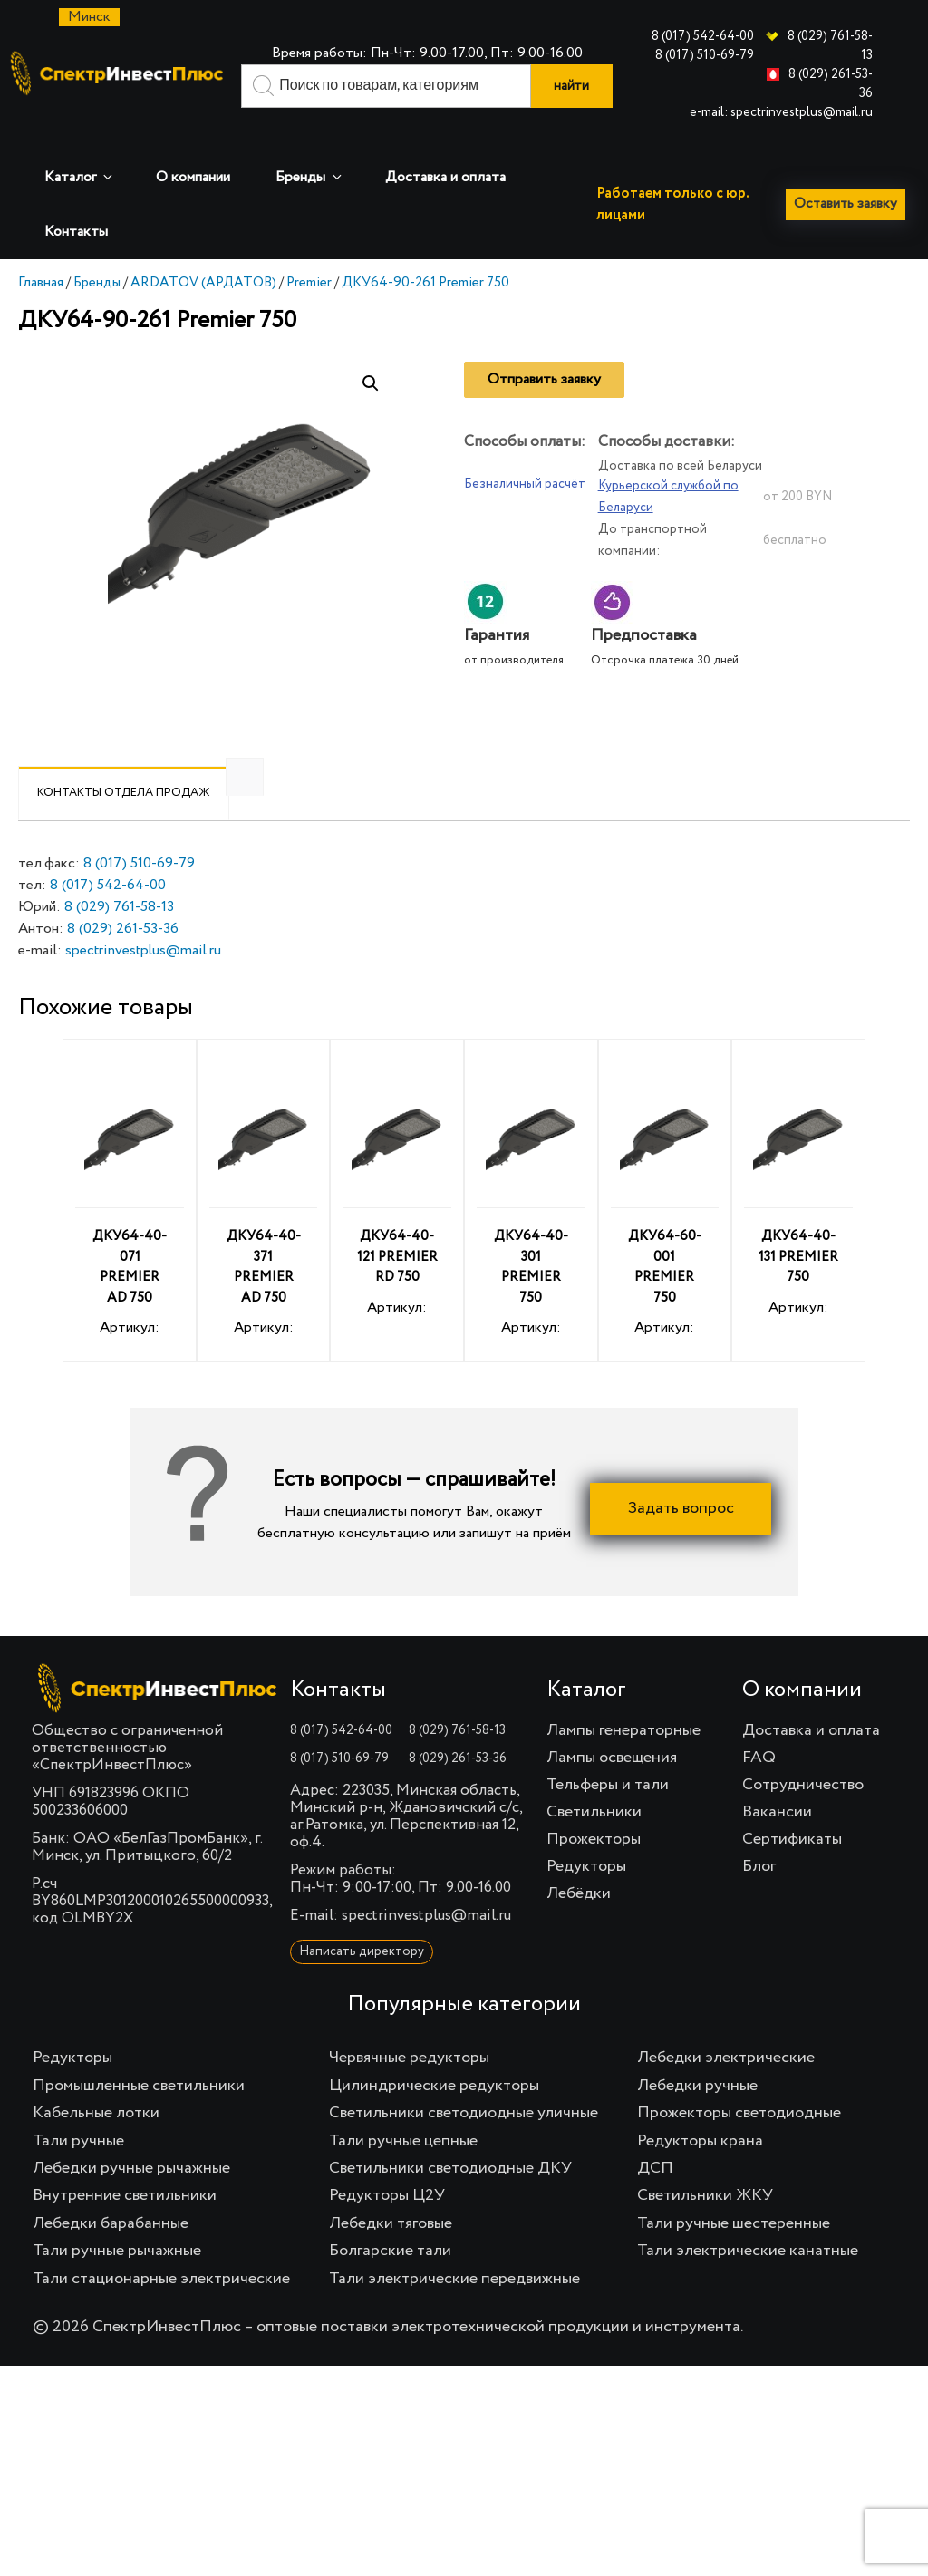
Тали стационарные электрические (161, 2309)
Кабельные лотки (96, 2143)
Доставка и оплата (445, 177)
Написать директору (361, 1982)
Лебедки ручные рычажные (131, 2199)
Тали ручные (78, 2172)
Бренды (310, 177)
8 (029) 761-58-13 (119, 938)
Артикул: (129, 1234)
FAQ (759, 1788)
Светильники (594, 1843)
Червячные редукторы (409, 2088)
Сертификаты (792, 1870)
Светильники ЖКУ (705, 2226)
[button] (370, 414)
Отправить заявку (544, 410)
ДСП (655, 2199)
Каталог (79, 177)
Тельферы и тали (607, 1815)
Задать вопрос (681, 1539)
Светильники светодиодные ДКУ (450, 2199)
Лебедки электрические (726, 2088)
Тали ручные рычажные (117, 2281)
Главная (40, 313)
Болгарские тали (390, 2281)
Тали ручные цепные (403, 2172)
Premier (309, 313)
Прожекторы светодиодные (739, 2143)
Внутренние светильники (125, 2226)
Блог (759, 1897)
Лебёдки (578, 1924)
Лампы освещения (611, 1788)
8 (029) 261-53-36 (123, 960)
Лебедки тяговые (390, 2254)
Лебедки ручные (697, 2116)
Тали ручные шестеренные (733, 2254)
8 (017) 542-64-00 (703, 36)
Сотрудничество (803, 1815)
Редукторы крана (700, 2172)
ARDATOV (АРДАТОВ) (203, 313)
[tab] (123, 824)
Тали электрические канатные (747, 2281)
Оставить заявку (83, 274)
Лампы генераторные (623, 1761)
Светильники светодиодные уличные (463, 2143)
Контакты (76, 232)
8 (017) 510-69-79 (704, 55)
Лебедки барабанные (110, 2254)
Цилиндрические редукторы (434, 2116)
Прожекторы (593, 1870)
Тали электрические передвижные (454, 2309)
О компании (193, 177)
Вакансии (777, 1843)
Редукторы (586, 1897)
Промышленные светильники (139, 2116)
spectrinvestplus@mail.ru (143, 981)
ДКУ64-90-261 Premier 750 (425, 313)
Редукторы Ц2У (387, 2226)
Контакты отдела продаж (123, 823)
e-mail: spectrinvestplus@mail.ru (781, 112)
